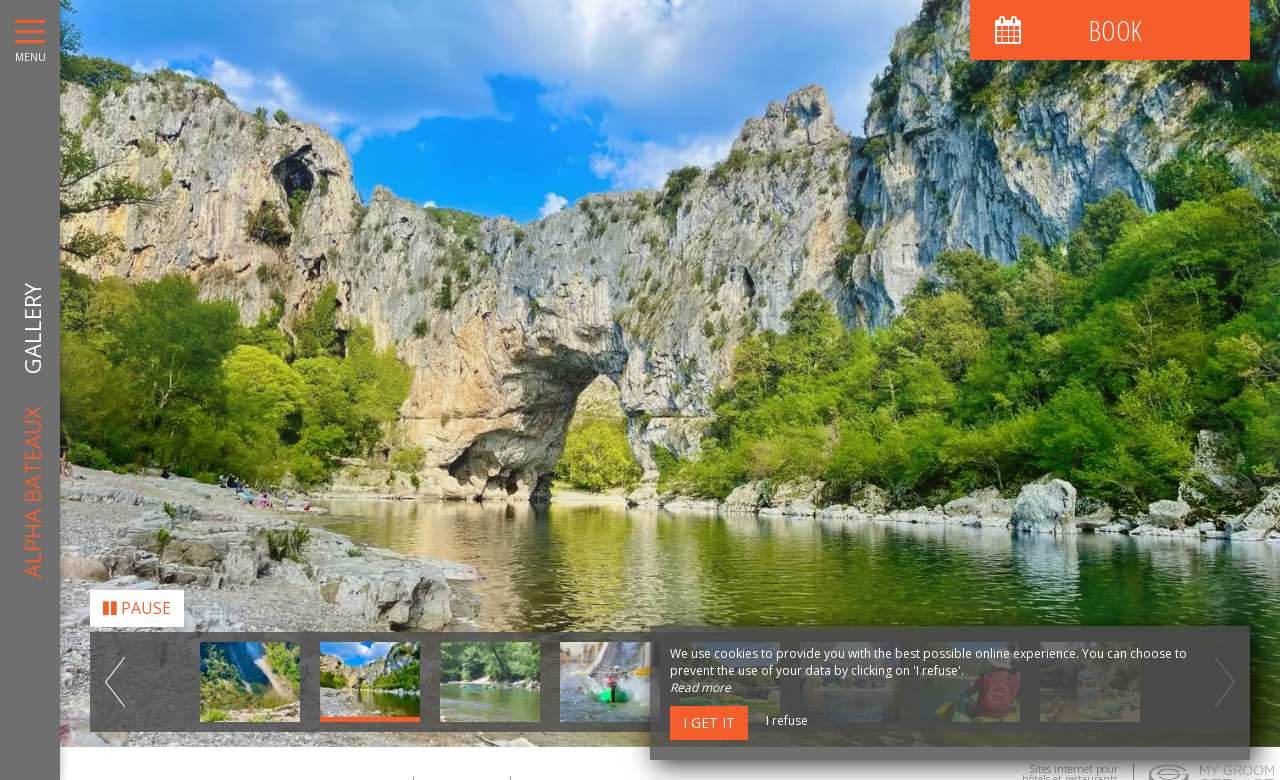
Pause (137, 602)
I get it (709, 722)
